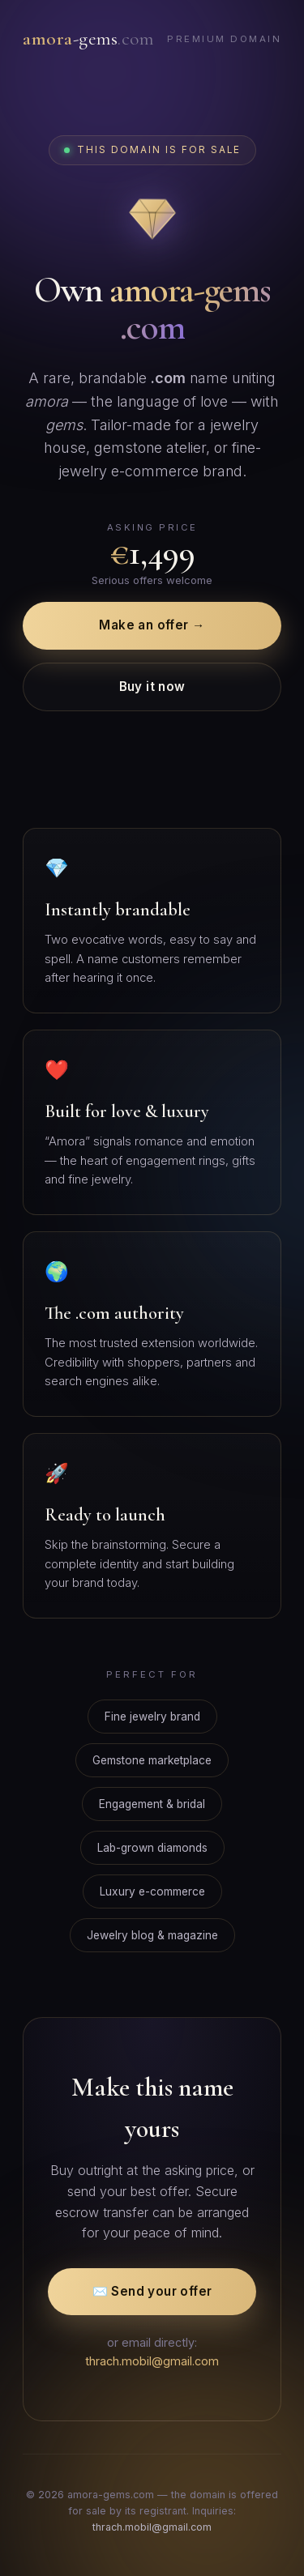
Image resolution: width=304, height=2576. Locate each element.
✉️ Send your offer (152, 2291)
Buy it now (152, 686)
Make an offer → (151, 625)
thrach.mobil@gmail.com (152, 2361)
